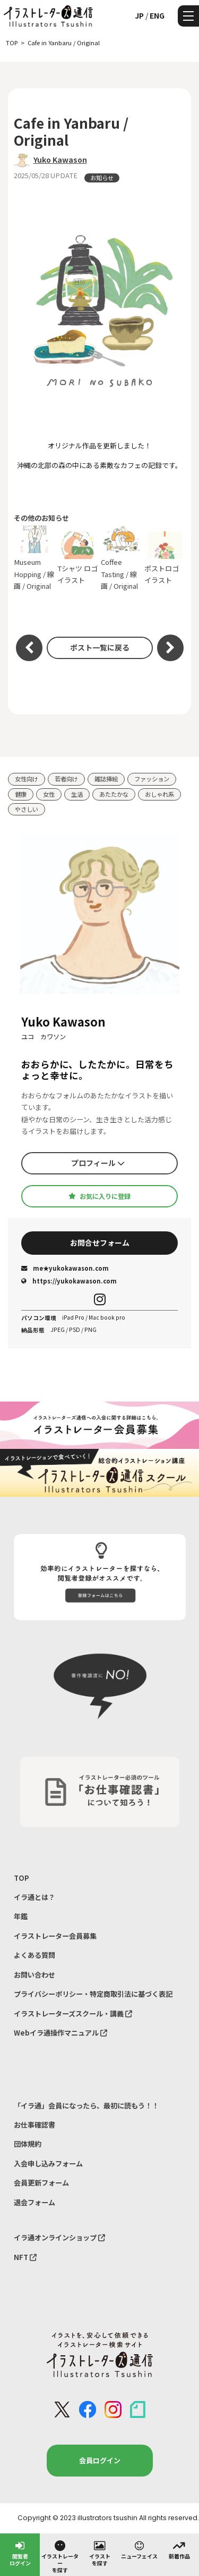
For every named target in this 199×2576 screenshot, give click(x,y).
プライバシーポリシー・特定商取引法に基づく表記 (93, 1994)
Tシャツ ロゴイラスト (78, 558)
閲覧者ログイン (20, 2553)
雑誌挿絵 (106, 778)
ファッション (151, 778)
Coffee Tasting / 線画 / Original (121, 558)
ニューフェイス (139, 2549)
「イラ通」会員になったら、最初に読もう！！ (86, 2105)
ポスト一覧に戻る (99, 647)
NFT (25, 2257)
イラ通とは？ (34, 1897)
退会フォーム (34, 2202)
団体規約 (27, 2144)
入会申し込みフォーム (48, 2163)
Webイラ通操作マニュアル (60, 2033)
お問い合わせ (34, 1975)
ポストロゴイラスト (165, 558)
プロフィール (98, 1162)
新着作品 (179, 2549)
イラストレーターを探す (60, 2556)
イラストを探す (99, 2553)
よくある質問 (34, 1955)
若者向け (66, 778)
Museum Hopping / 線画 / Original (34, 558)
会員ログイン (99, 2460)
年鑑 (21, 1916)
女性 (49, 794)
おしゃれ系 (159, 794)
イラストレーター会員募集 (55, 1936)
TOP (21, 1878)
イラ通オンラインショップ (59, 2237)
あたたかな (113, 794)
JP (139, 15)
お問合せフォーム (99, 1242)
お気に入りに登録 (99, 1196)
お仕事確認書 (34, 2125)
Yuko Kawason (60, 159)
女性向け (26, 778)
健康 (21, 794)
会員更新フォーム (41, 2183)
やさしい (26, 809)
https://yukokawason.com (69, 1281)
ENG (157, 15)
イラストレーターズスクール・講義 (73, 2013)
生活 (77, 794)
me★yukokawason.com (65, 1268)
